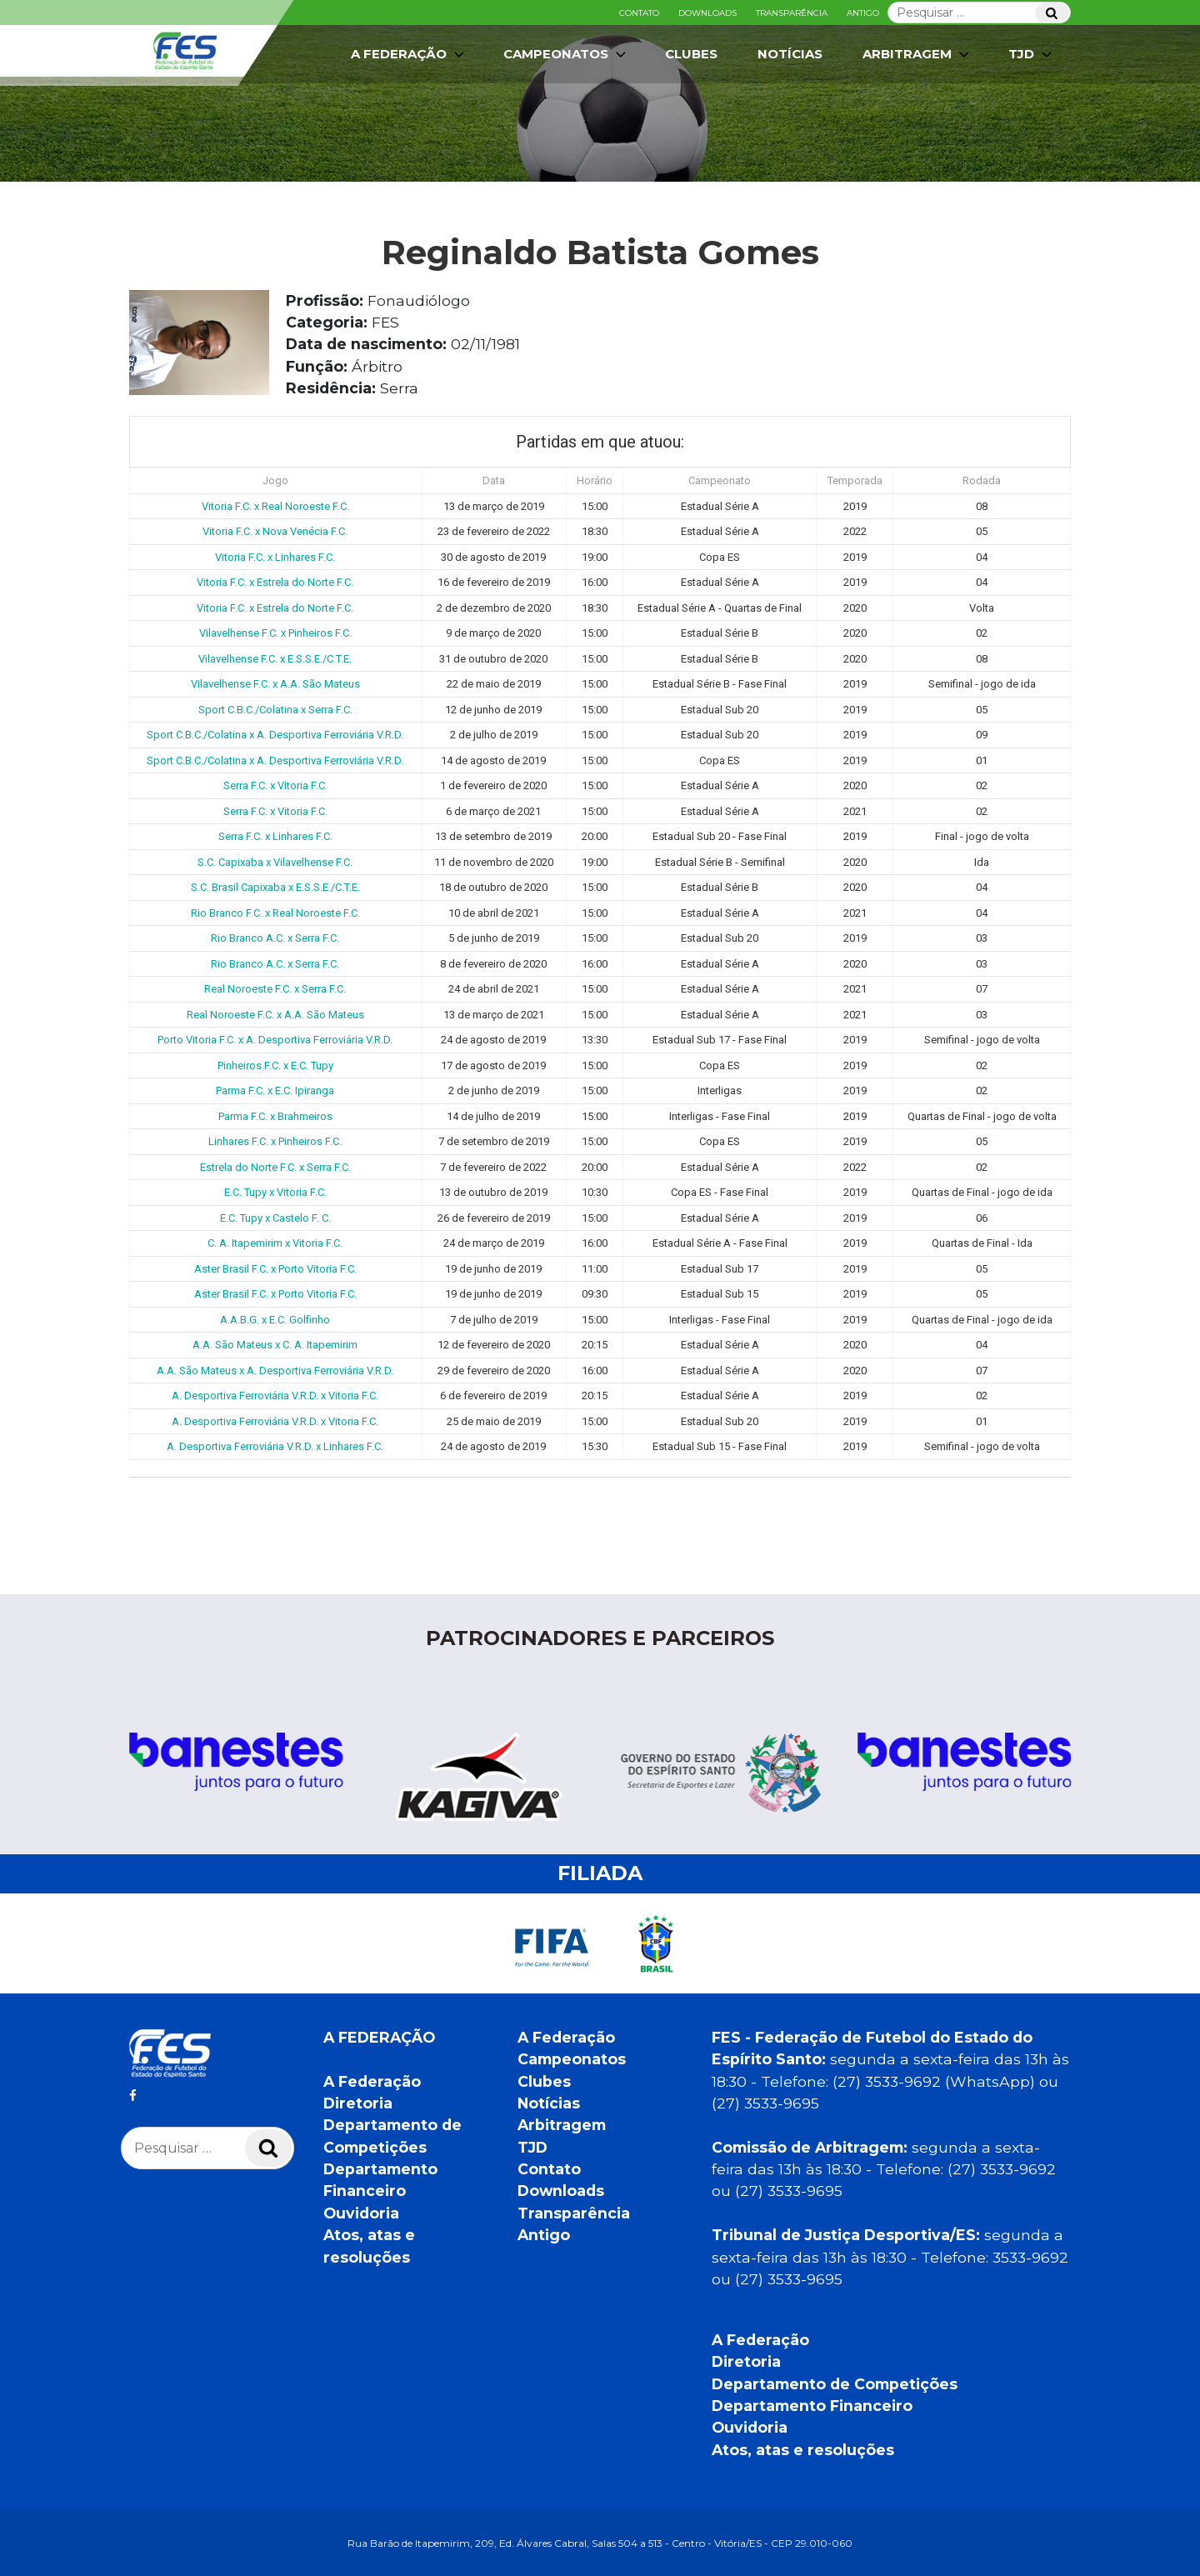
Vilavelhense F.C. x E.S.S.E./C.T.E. (275, 659)
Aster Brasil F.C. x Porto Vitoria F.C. (275, 1269)
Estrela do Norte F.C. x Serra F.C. (275, 1167)
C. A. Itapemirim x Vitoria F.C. (275, 1243)
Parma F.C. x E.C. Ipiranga (275, 1090)
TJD (1031, 54)
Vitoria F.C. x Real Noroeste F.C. (275, 506)
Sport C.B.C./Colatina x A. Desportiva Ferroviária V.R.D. (275, 734)
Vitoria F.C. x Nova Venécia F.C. (275, 531)
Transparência (792, 13)
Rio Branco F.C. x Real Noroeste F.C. (275, 913)
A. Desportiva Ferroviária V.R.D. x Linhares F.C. (275, 1446)
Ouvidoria (361, 2213)
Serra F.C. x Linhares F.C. (275, 836)
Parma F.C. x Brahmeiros (275, 1116)
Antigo (863, 13)
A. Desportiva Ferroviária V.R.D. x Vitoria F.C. (275, 1395)
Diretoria (357, 2103)
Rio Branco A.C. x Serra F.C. (275, 938)
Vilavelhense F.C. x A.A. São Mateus (275, 684)
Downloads (707, 13)
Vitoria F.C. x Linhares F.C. (275, 557)
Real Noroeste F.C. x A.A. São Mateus (275, 1014)
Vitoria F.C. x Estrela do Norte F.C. (275, 582)
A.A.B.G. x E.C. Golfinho (275, 1319)
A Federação (409, 54)
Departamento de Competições (835, 2384)
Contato (639, 13)
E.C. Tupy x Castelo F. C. (275, 1218)
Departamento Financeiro (812, 2405)
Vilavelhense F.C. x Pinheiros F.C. (275, 633)
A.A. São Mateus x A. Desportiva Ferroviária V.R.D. (275, 1370)
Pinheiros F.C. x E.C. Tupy (275, 1065)
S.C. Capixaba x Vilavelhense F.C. (275, 862)
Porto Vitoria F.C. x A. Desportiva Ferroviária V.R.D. (275, 1039)
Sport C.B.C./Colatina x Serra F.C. (275, 709)
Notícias (790, 54)
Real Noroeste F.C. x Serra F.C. (275, 989)
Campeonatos (566, 54)
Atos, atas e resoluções (803, 2449)
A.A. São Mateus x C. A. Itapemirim (275, 1344)
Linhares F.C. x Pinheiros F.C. (275, 1141)
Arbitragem (917, 54)
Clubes (691, 54)
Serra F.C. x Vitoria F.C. (275, 785)
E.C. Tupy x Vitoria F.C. (275, 1192)
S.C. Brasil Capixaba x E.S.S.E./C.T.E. (275, 887)
